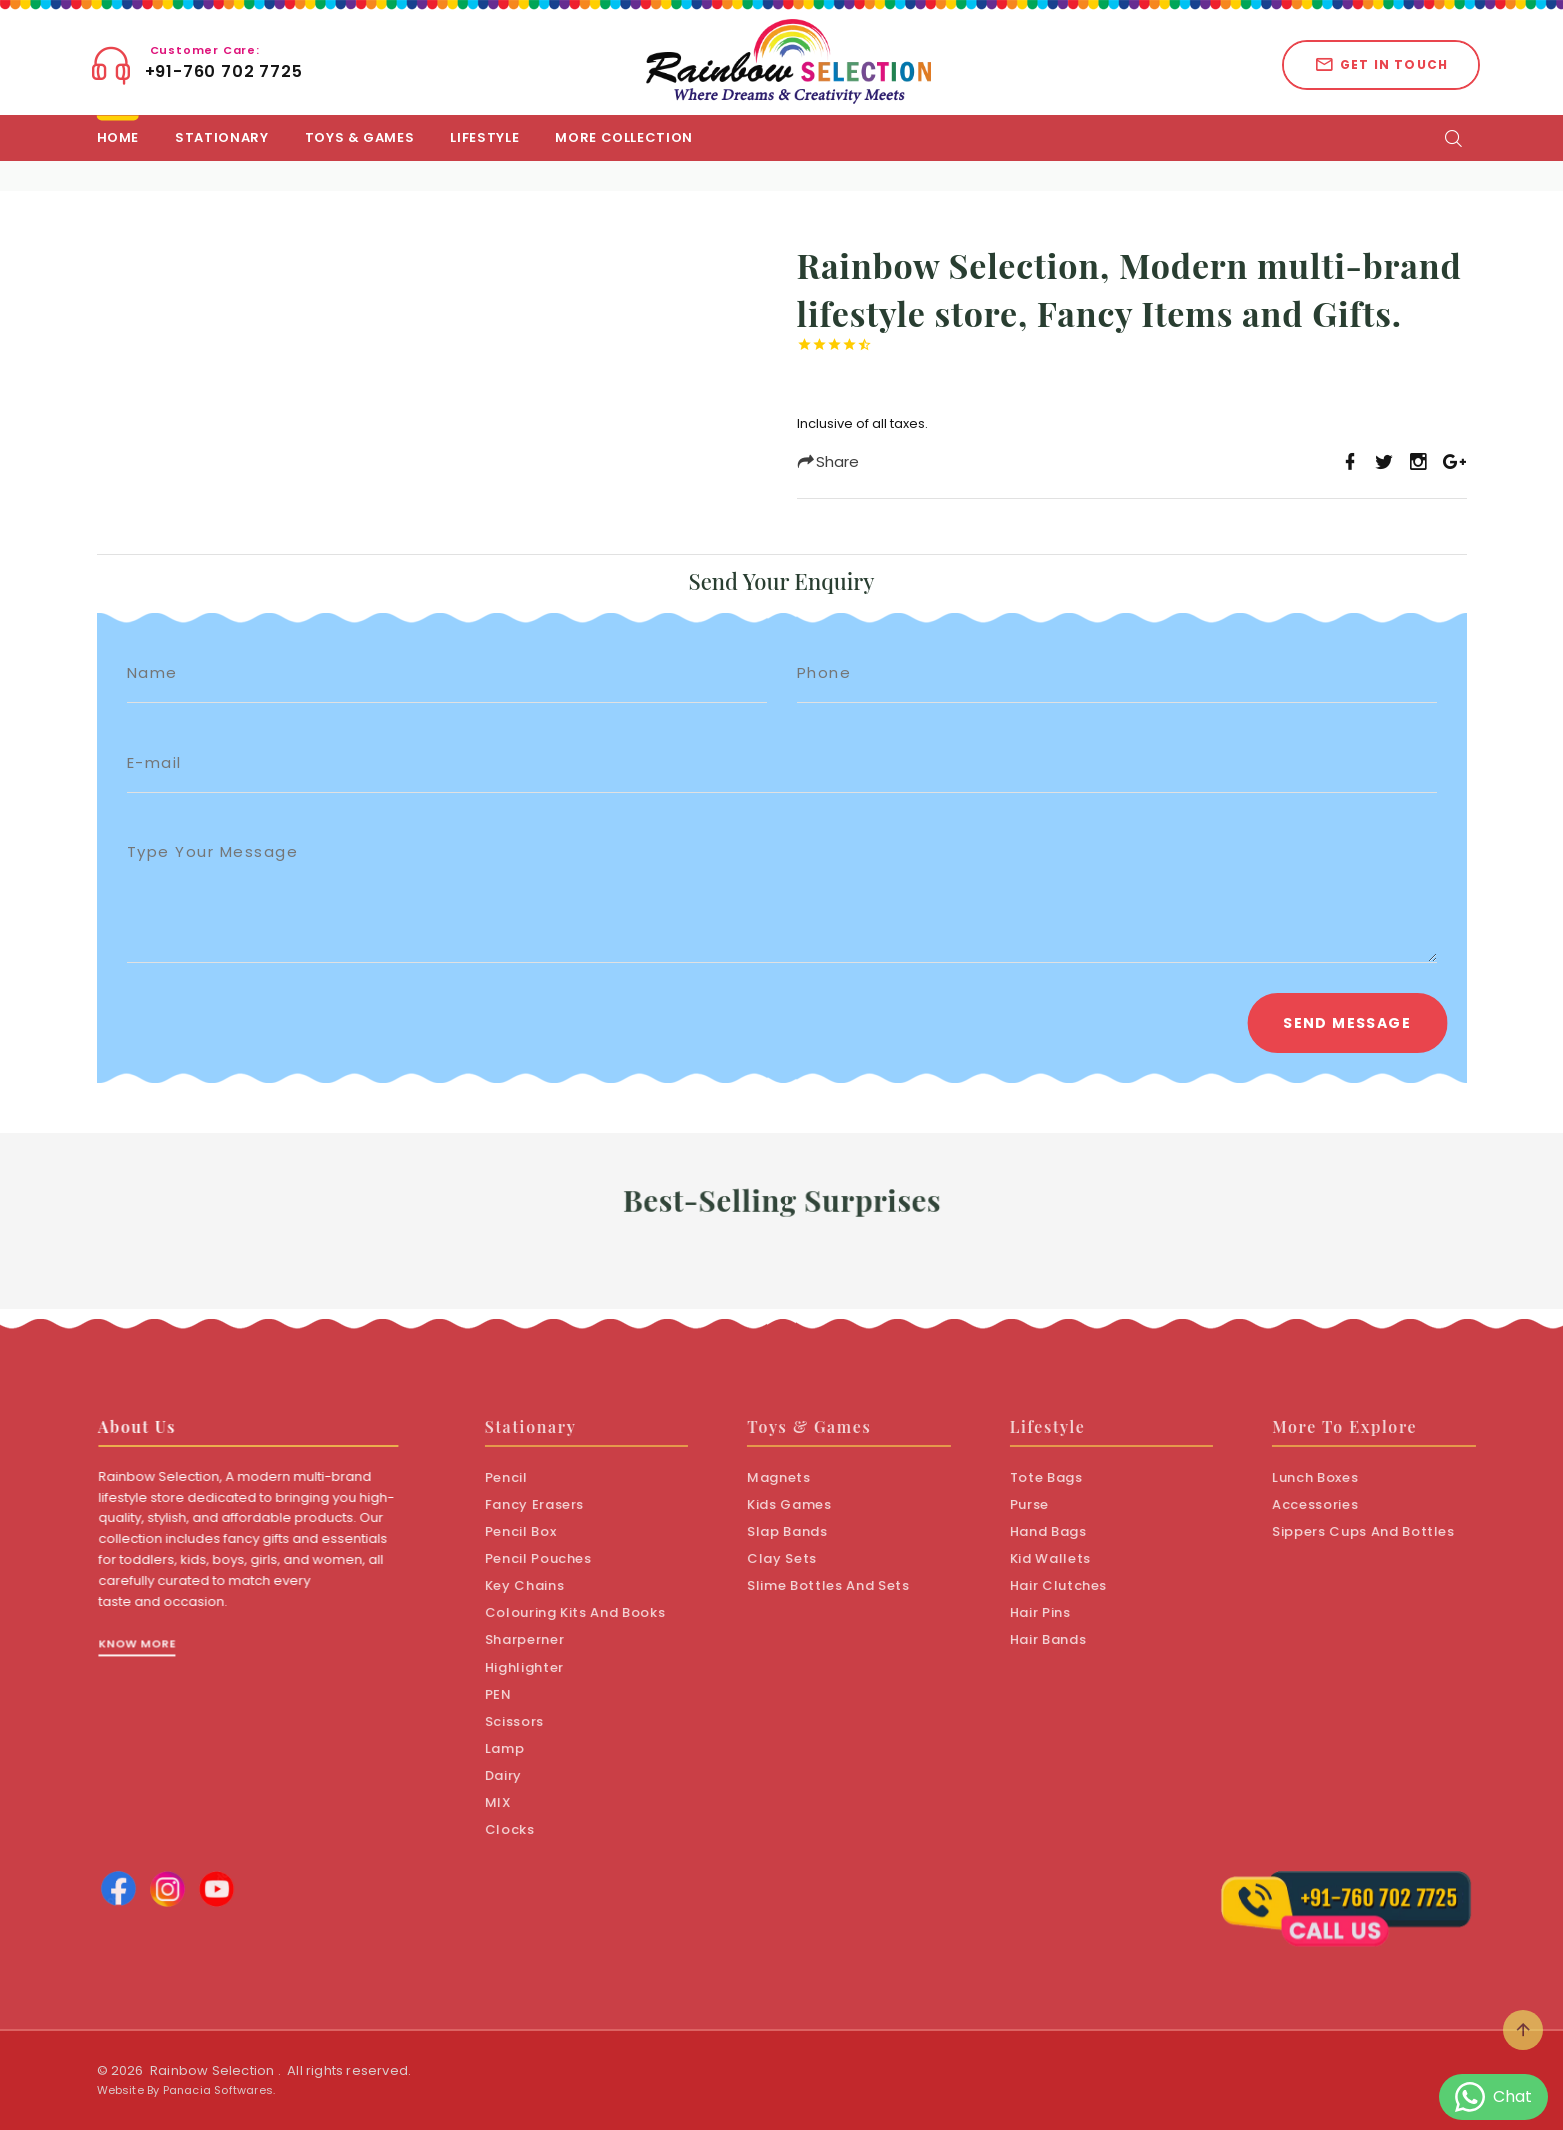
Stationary (222, 137)
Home (118, 137)
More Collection (624, 137)
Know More (162, 1669)
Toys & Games (360, 137)
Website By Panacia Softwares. (186, 2090)
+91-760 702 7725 (224, 63)
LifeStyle (484, 137)
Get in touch (1381, 65)
